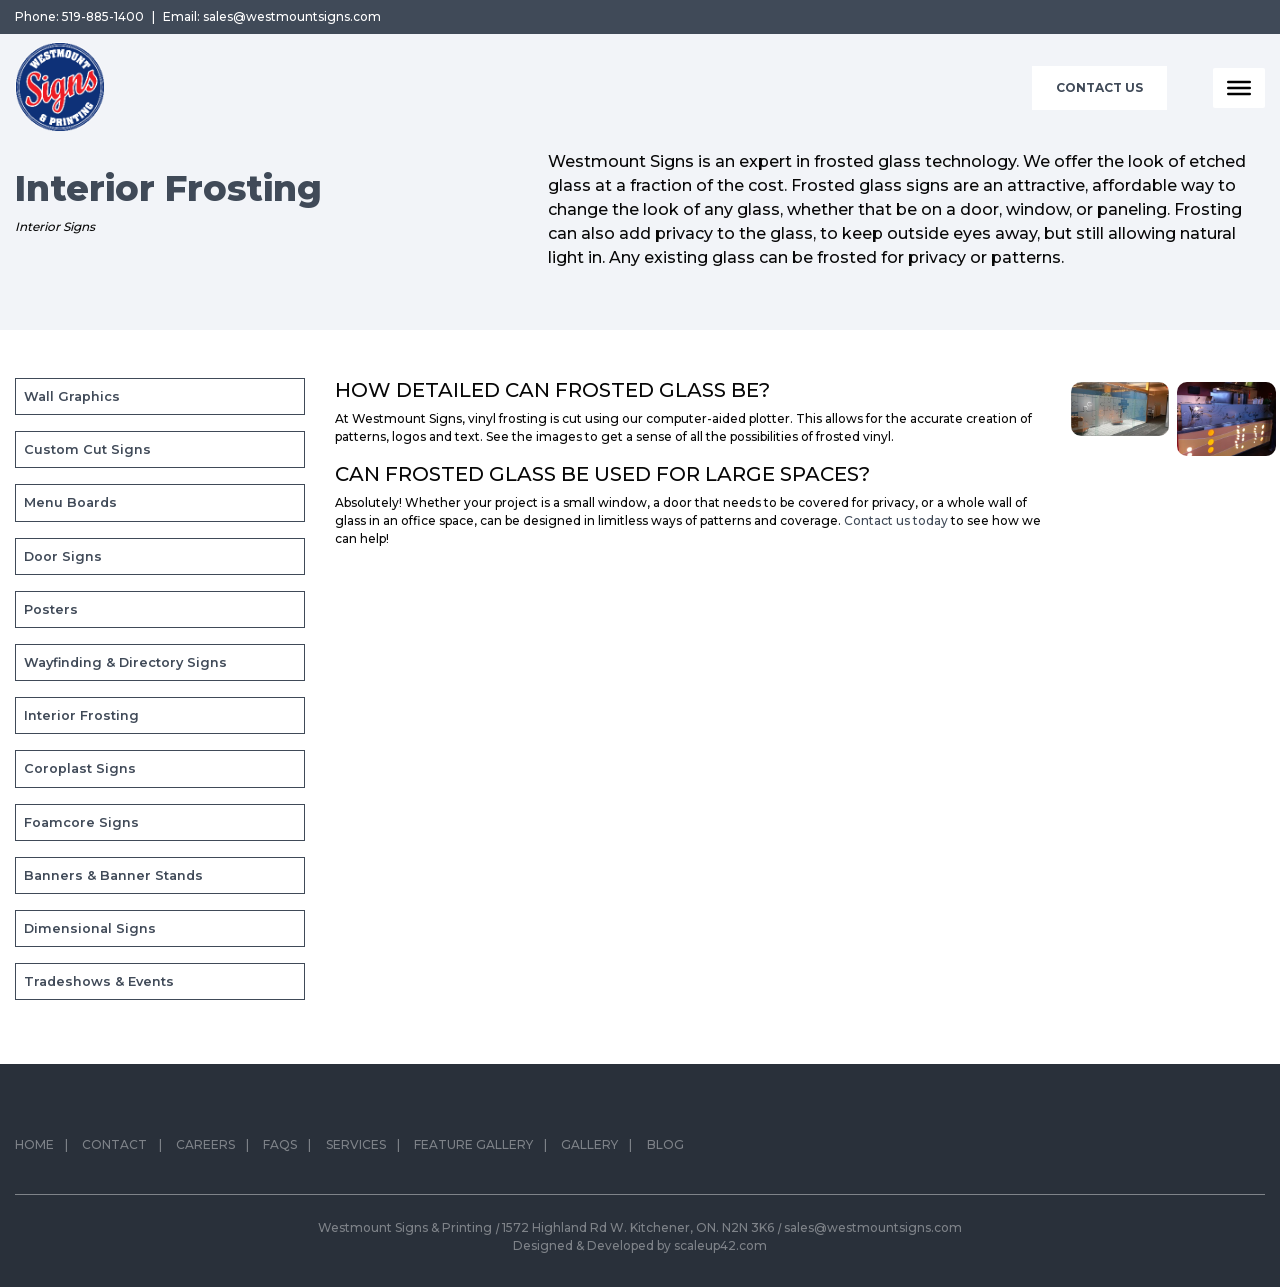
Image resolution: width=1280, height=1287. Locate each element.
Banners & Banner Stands (113, 875)
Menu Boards (70, 502)
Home (34, 1148)
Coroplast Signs (80, 768)
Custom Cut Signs (87, 449)
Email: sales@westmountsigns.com (272, 16)
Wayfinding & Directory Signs (125, 662)
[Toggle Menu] (1239, 88)
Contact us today (896, 520)
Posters (51, 609)
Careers (205, 1148)
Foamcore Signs (81, 822)
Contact (114, 1148)
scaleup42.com (720, 1245)
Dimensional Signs (90, 928)
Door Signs (63, 556)
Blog (665, 1148)
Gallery (589, 1148)
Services (356, 1148)
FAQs (280, 1148)
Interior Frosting (81, 715)
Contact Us (1099, 87)
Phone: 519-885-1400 (79, 16)
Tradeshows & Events (99, 981)
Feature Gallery (473, 1148)
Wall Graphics (72, 396)
